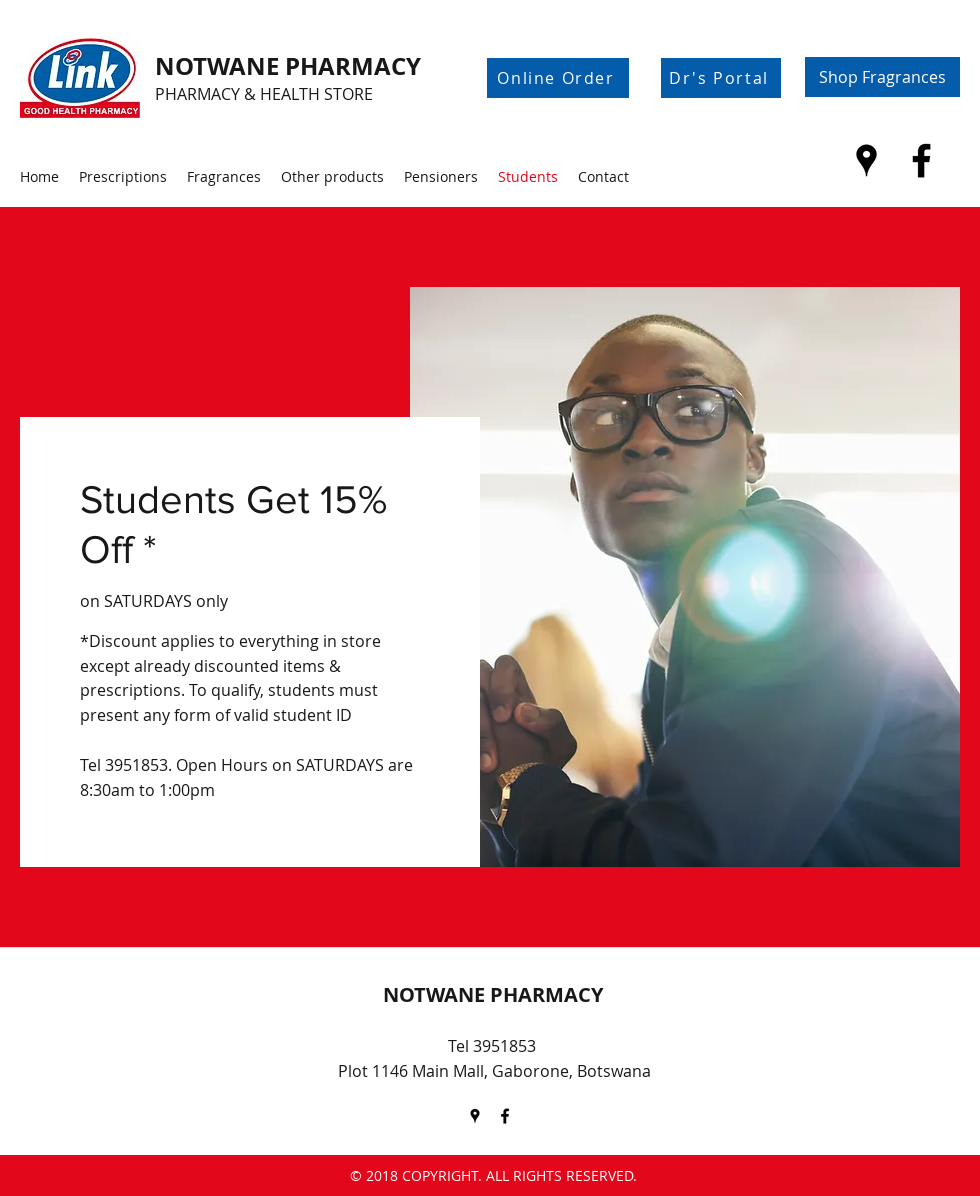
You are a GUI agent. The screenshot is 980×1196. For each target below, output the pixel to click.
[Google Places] (866, 160)
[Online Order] (558, 78)
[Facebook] (921, 160)
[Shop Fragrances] (882, 77)
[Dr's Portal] (721, 78)
